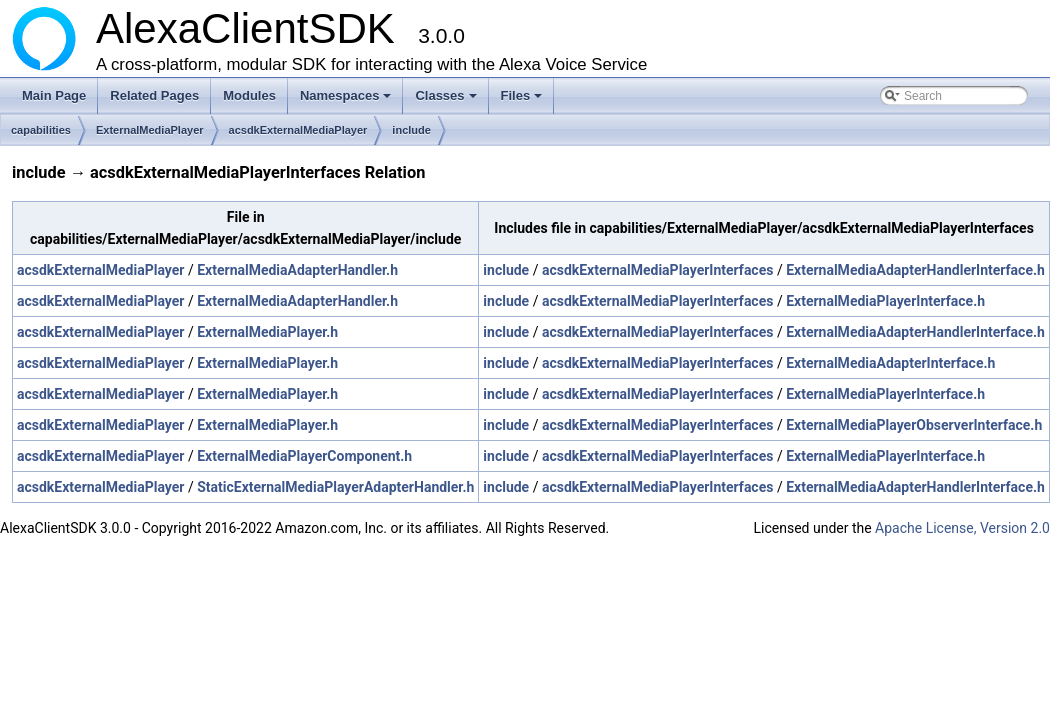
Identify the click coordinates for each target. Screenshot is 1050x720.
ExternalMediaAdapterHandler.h (297, 270)
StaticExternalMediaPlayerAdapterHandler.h (335, 487)
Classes (447, 101)
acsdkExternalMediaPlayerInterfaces (658, 270)
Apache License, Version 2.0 (962, 528)
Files (523, 101)
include (411, 130)
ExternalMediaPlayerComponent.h (304, 456)
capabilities (41, 130)
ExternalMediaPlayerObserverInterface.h (914, 425)
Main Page (54, 95)
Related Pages (154, 95)
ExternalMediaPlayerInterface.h (885, 301)
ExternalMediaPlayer (150, 130)
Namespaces (347, 101)
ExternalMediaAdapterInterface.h (890, 363)
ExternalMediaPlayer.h (267, 332)
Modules (249, 95)
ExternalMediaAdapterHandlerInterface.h (915, 270)
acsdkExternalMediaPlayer (298, 130)
